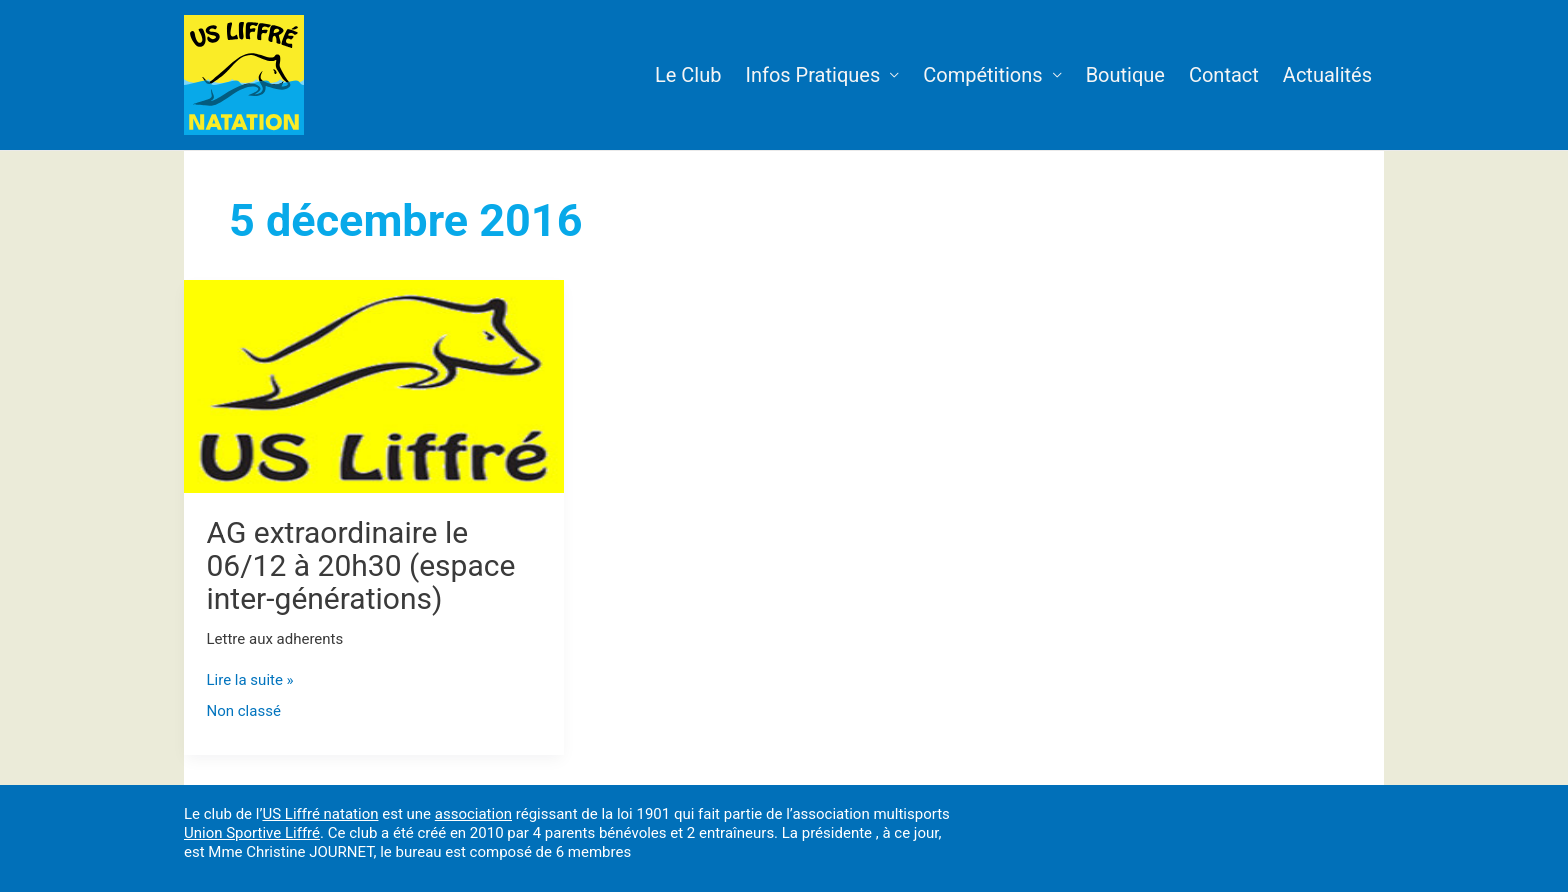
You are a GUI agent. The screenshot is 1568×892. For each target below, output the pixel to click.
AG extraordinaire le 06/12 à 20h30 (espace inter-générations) (361, 565)
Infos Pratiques (812, 75)
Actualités (1327, 75)
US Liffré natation (320, 814)
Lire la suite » (250, 680)
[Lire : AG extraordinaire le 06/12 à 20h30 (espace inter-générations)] (374, 385)
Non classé (244, 711)
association (473, 814)
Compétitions (982, 75)
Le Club (688, 75)
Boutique (1125, 75)
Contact (1224, 75)
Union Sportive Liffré (252, 833)
